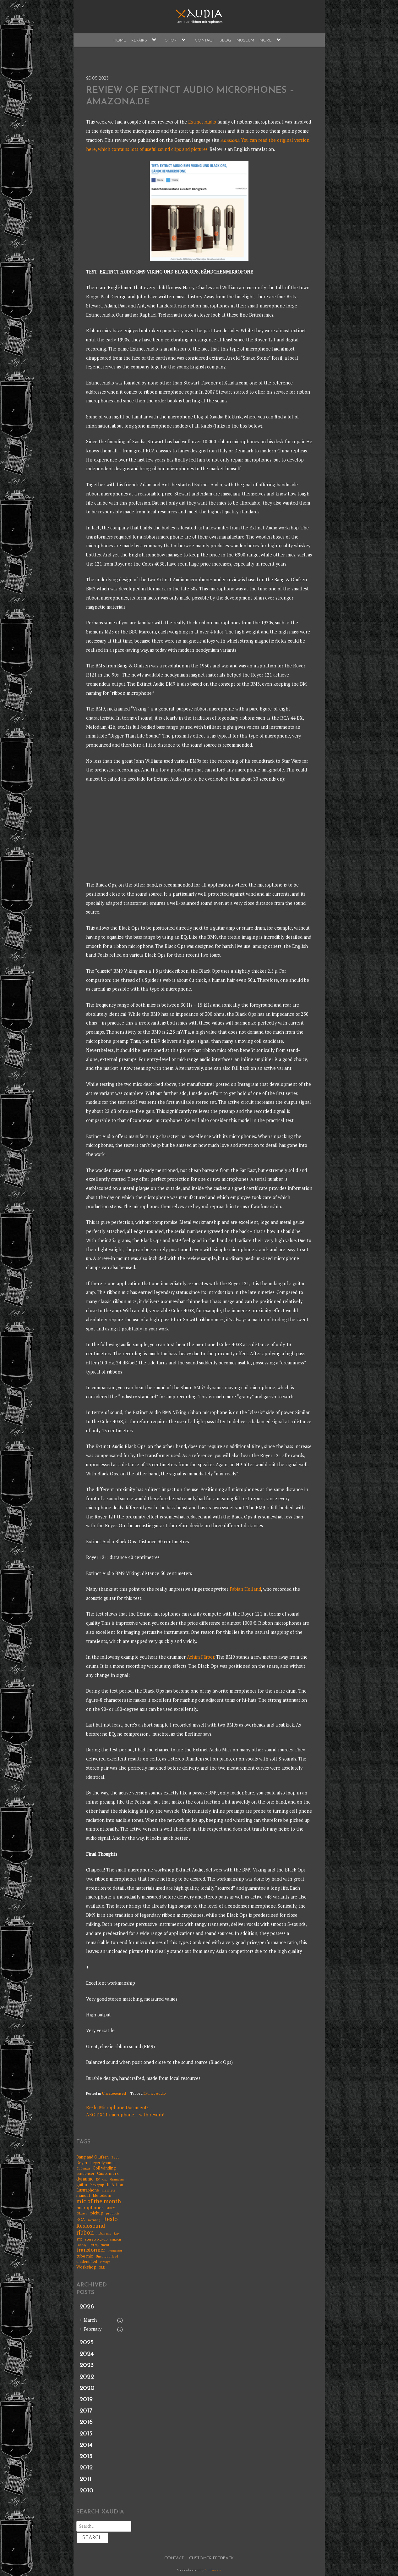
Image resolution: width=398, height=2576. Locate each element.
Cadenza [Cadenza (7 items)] (83, 2168)
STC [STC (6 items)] (79, 2240)
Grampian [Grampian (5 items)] (117, 2179)
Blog (225, 40)
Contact (204, 40)
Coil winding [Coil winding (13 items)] (104, 2167)
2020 (87, 2388)
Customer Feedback (211, 2558)
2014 (86, 2445)
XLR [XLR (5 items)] (102, 2267)
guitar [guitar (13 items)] (82, 2184)
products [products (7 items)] (113, 2213)
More (265, 40)
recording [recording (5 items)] (94, 2220)
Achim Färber (200, 1657)
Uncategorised (114, 2093)
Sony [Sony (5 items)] (117, 2234)
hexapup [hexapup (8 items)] (97, 2185)
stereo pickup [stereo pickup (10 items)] (96, 2239)
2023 (86, 2365)
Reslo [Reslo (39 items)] (110, 2218)
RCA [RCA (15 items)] (80, 2219)
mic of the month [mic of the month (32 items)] (98, 2201)
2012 (86, 2468)
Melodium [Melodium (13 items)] (102, 2195)
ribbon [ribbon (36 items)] (85, 2232)
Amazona (230, 140)
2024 (86, 2354)
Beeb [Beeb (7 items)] (115, 2157)
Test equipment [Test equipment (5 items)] (99, 2245)
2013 (86, 2456)
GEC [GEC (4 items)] (104, 2179)
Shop (171, 40)
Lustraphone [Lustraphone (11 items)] (87, 2190)
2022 (86, 2377)
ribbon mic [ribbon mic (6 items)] (103, 2234)
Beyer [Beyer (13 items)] (82, 2162)
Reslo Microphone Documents (117, 2107)
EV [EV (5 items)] (98, 2179)
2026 (86, 2307)
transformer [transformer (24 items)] (90, 2250)
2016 (86, 2422)
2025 (86, 2343)
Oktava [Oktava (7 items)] (81, 2213)
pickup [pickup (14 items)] (96, 2212)
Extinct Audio (202, 122)
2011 (85, 2479)
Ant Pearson (212, 2570)
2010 (86, 2491)
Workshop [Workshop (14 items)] (86, 2266)
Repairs (139, 40)
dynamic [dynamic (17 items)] (84, 2179)
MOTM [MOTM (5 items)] (110, 2208)
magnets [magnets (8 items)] (108, 2190)
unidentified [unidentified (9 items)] (86, 2261)
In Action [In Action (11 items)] (115, 2184)
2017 (85, 2411)
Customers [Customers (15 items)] (108, 2173)
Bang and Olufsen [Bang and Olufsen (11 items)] (92, 2157)
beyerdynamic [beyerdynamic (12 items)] (102, 2162)
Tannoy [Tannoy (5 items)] (81, 2245)
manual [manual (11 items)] (83, 2195)
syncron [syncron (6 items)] (115, 2240)
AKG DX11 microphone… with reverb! (125, 2115)
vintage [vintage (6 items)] (105, 2262)
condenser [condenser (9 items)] (85, 2173)
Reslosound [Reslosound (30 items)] (90, 2226)
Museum (245, 40)
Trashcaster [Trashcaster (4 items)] (115, 2250)
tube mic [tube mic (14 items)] (84, 2255)
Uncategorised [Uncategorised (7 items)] (107, 2256)
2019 (86, 2399)
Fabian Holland (245, 1589)
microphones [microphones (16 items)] (90, 2207)
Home (119, 40)
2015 (85, 2434)
